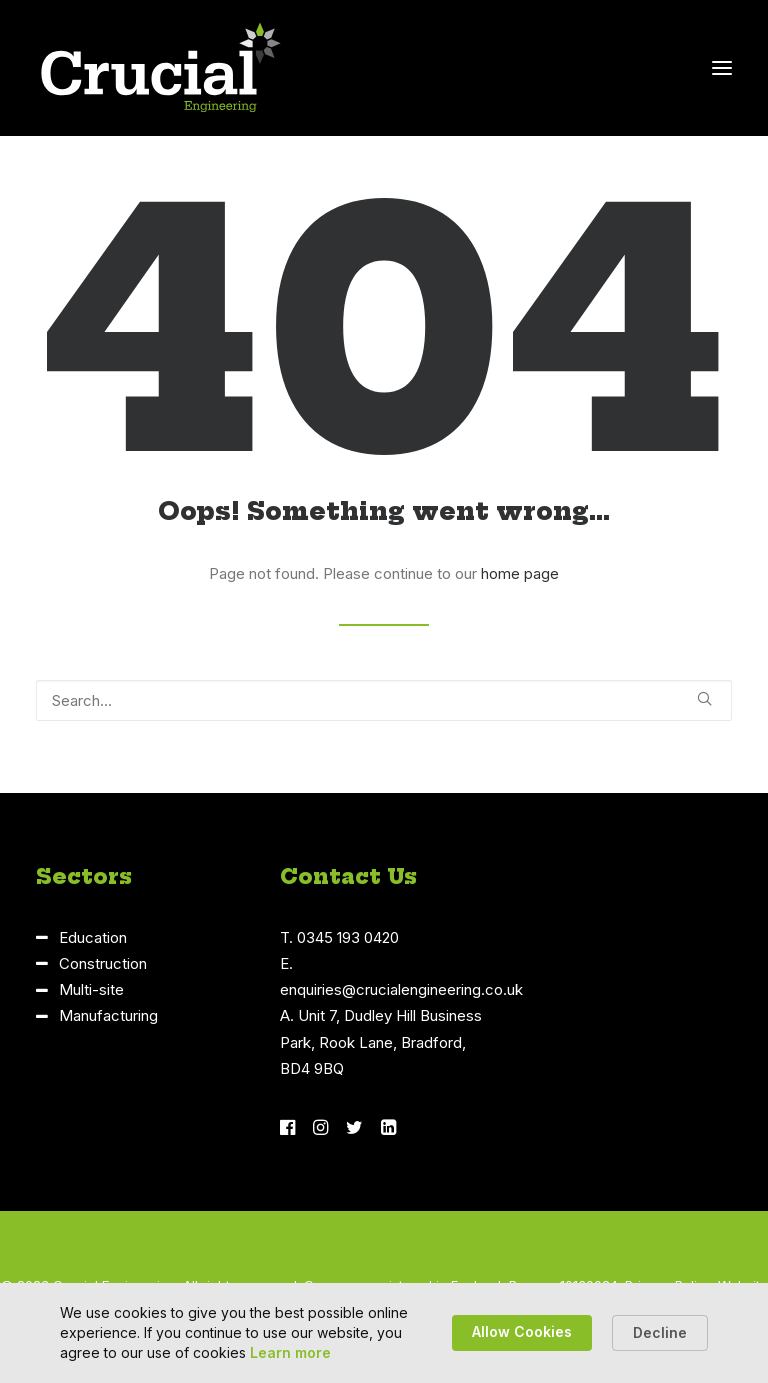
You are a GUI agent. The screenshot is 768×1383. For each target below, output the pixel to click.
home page (520, 573)
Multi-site (91, 989)
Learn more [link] (290, 1352)
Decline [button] (660, 1332)
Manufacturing (108, 1015)
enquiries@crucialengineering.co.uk (401, 989)
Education (93, 937)
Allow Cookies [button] (522, 1331)
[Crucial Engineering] (160, 68)
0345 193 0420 (348, 937)
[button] (722, 68)
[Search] (384, 700)
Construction (103, 963)
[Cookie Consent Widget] (384, 1333)
